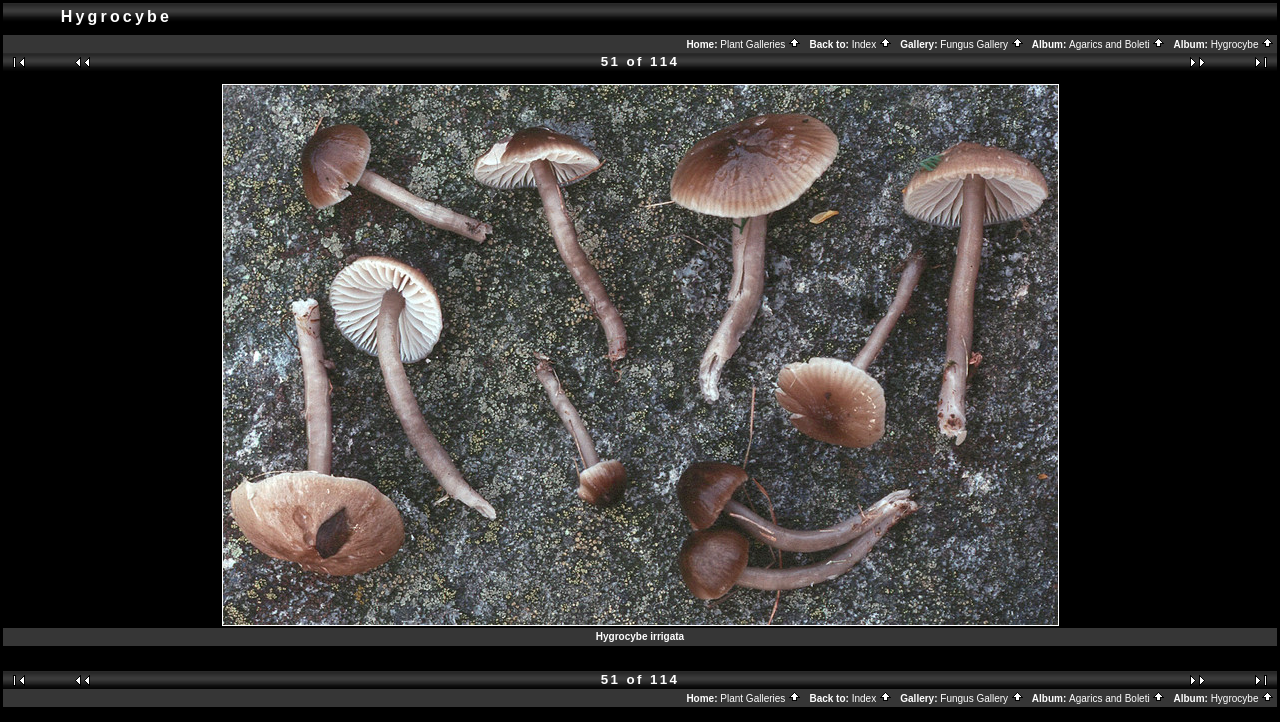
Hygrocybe (1243, 44)
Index (872, 44)
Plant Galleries (760, 44)
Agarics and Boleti (1117, 44)
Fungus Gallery (982, 44)
